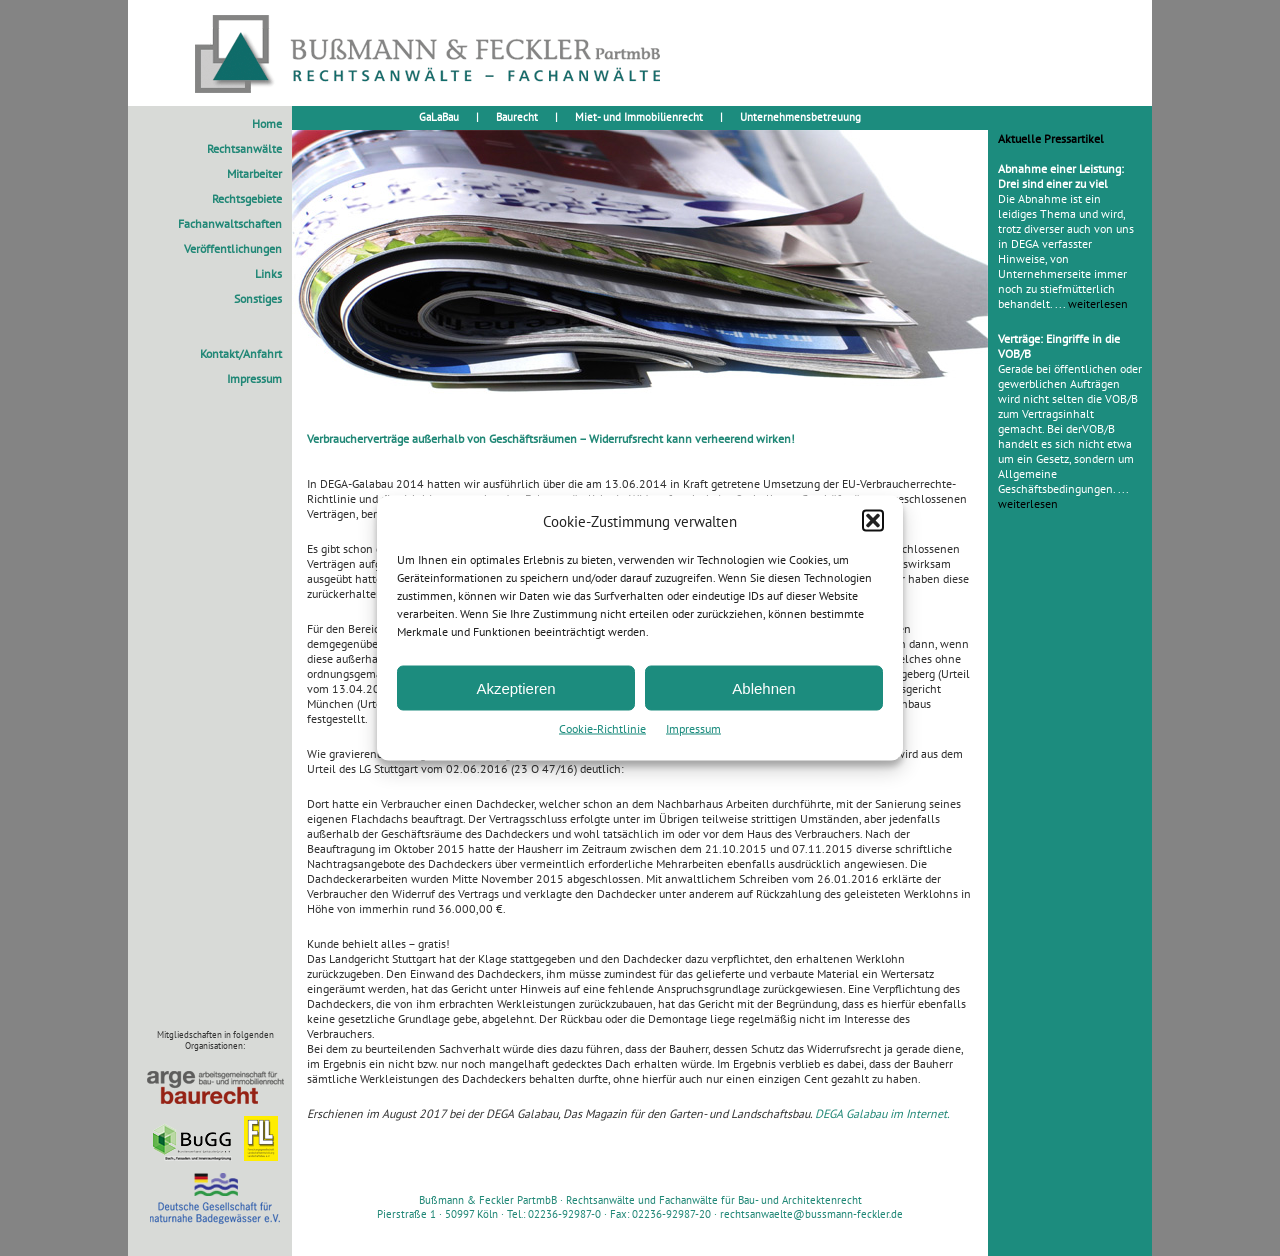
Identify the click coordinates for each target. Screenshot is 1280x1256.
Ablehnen (763, 687)
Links (268, 273)
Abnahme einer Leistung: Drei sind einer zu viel (1061, 176)
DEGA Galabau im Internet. (882, 1113)
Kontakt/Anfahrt (241, 353)
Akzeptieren (515, 687)
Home (267, 123)
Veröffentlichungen (233, 248)
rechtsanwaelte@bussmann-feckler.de (811, 1214)
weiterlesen (1098, 303)
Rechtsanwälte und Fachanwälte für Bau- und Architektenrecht (714, 1200)
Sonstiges (258, 298)
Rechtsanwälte (244, 148)
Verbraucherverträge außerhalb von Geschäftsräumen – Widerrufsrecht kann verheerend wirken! (551, 438)
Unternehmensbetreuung (800, 117)
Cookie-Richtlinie (602, 728)
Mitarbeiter (254, 173)
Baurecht (517, 117)
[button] (873, 521)
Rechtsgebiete (247, 198)
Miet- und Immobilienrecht (639, 117)
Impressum (693, 728)
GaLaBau (439, 117)
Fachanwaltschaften (230, 223)
